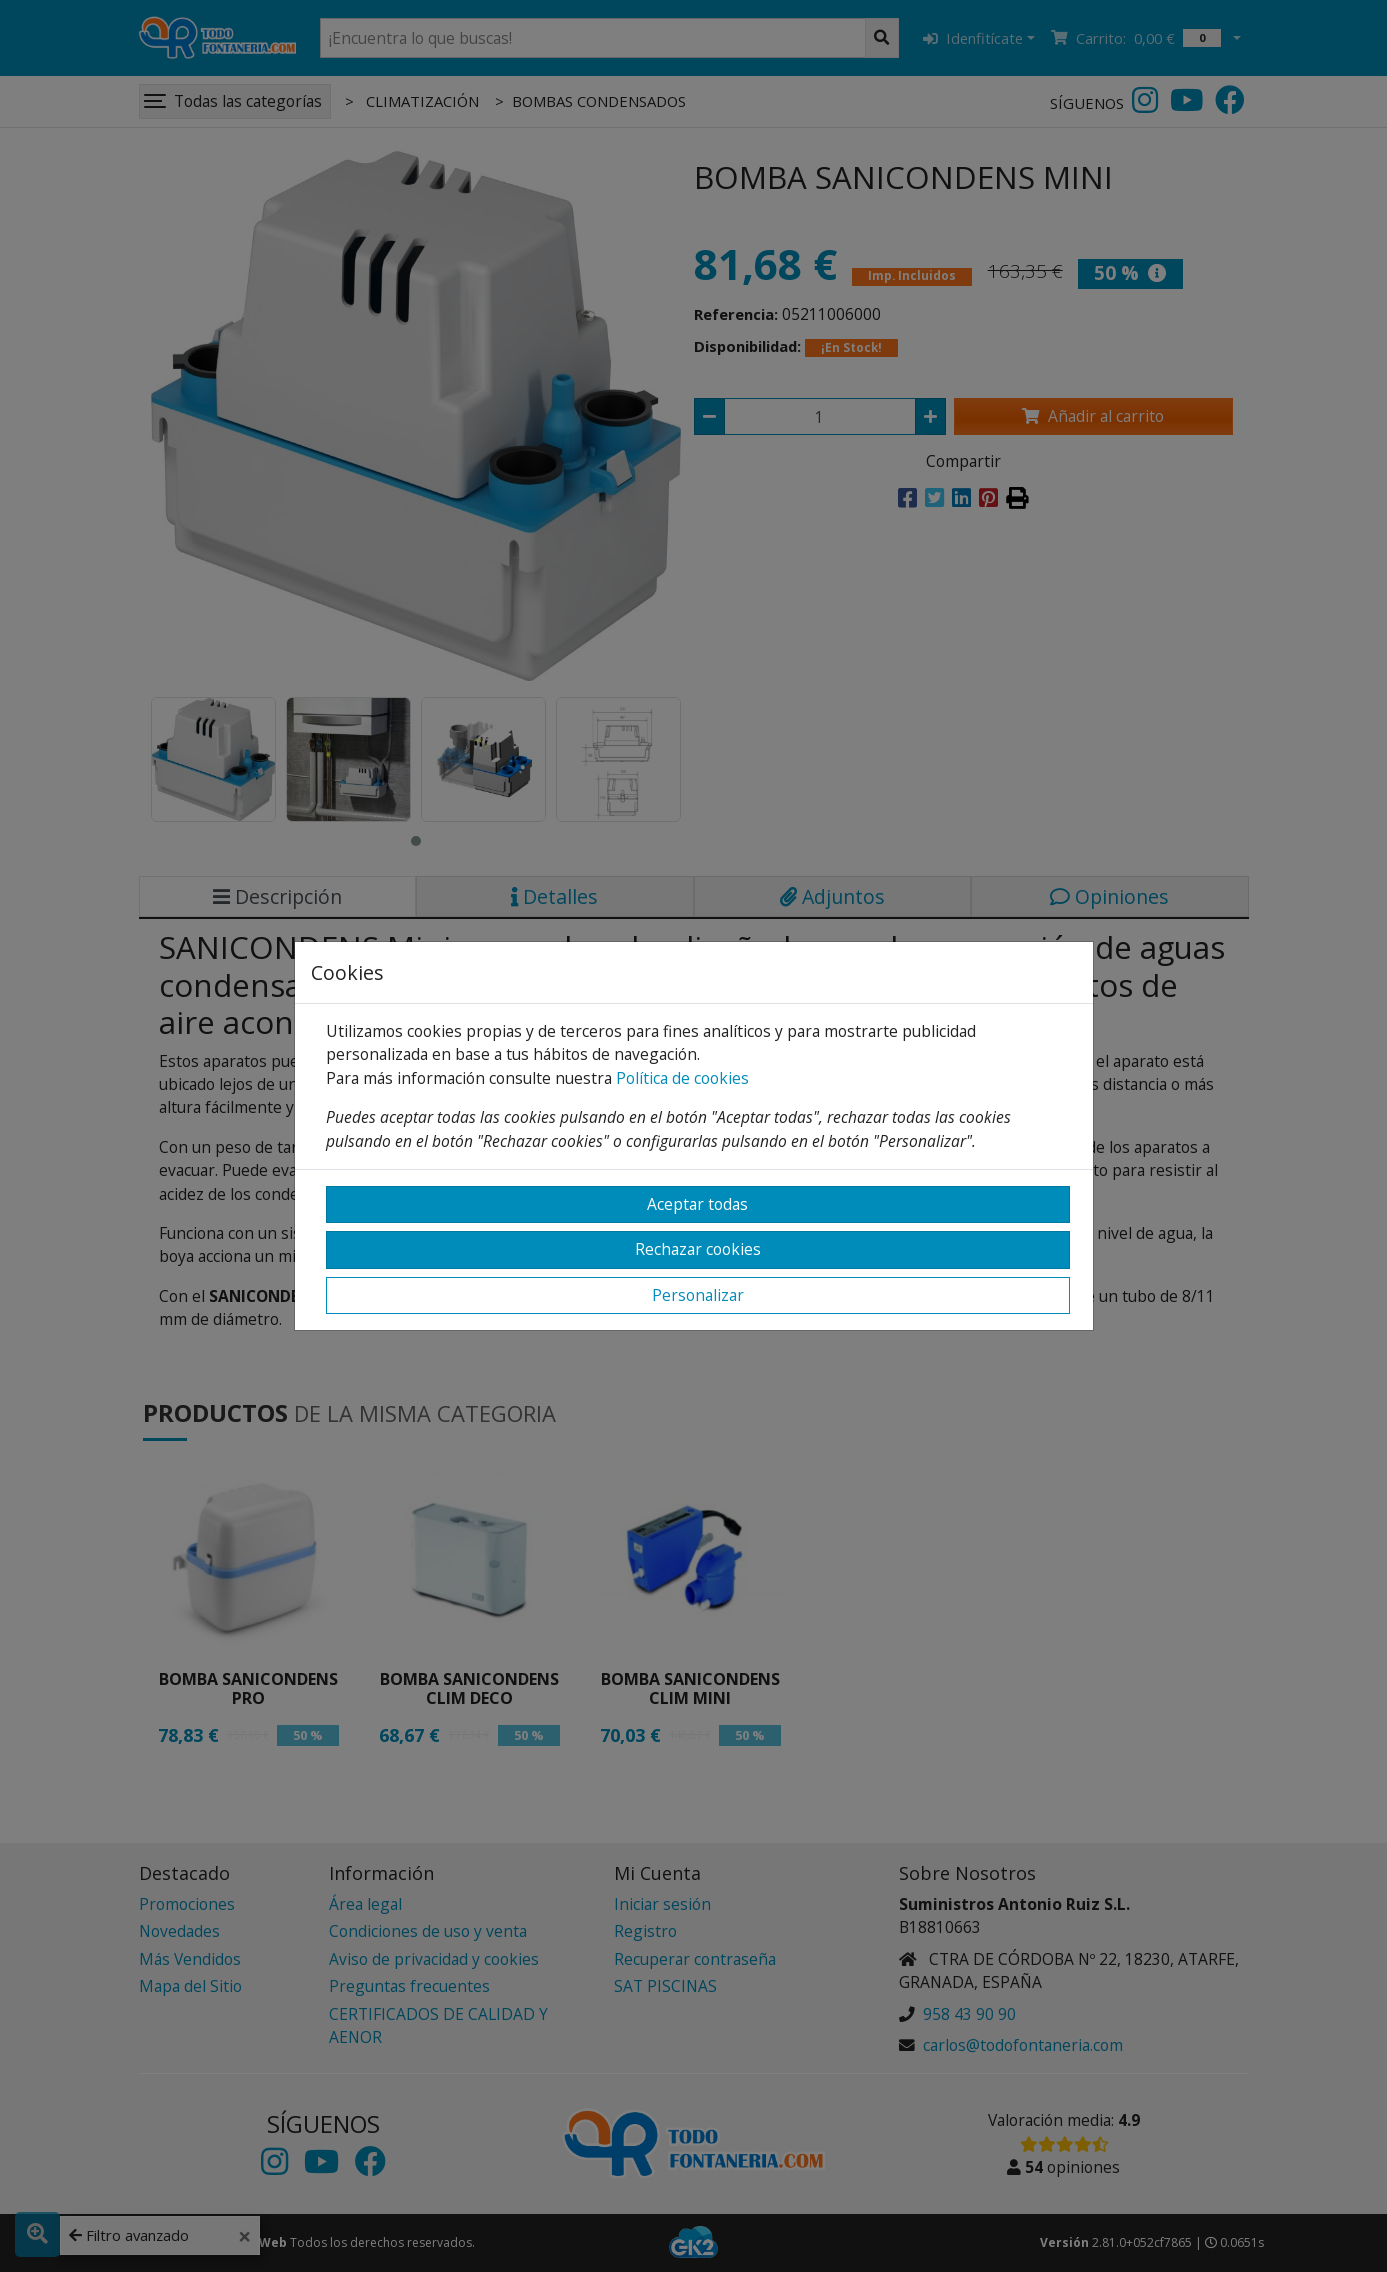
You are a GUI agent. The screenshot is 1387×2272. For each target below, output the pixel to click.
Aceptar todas (697, 1204)
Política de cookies (682, 1078)
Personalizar (698, 1295)
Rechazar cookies (698, 1249)
